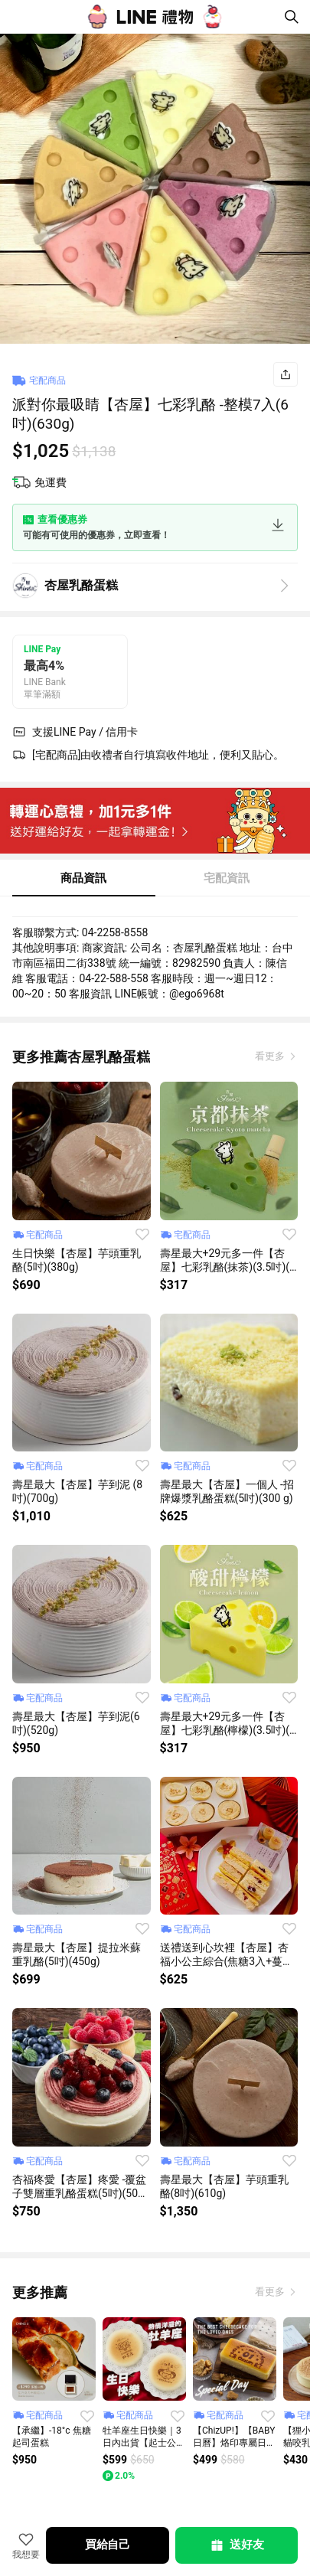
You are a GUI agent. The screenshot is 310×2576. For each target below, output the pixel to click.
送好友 (236, 2545)
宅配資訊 (227, 878)
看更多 (271, 1056)
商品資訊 (83, 878)
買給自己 (107, 2545)
